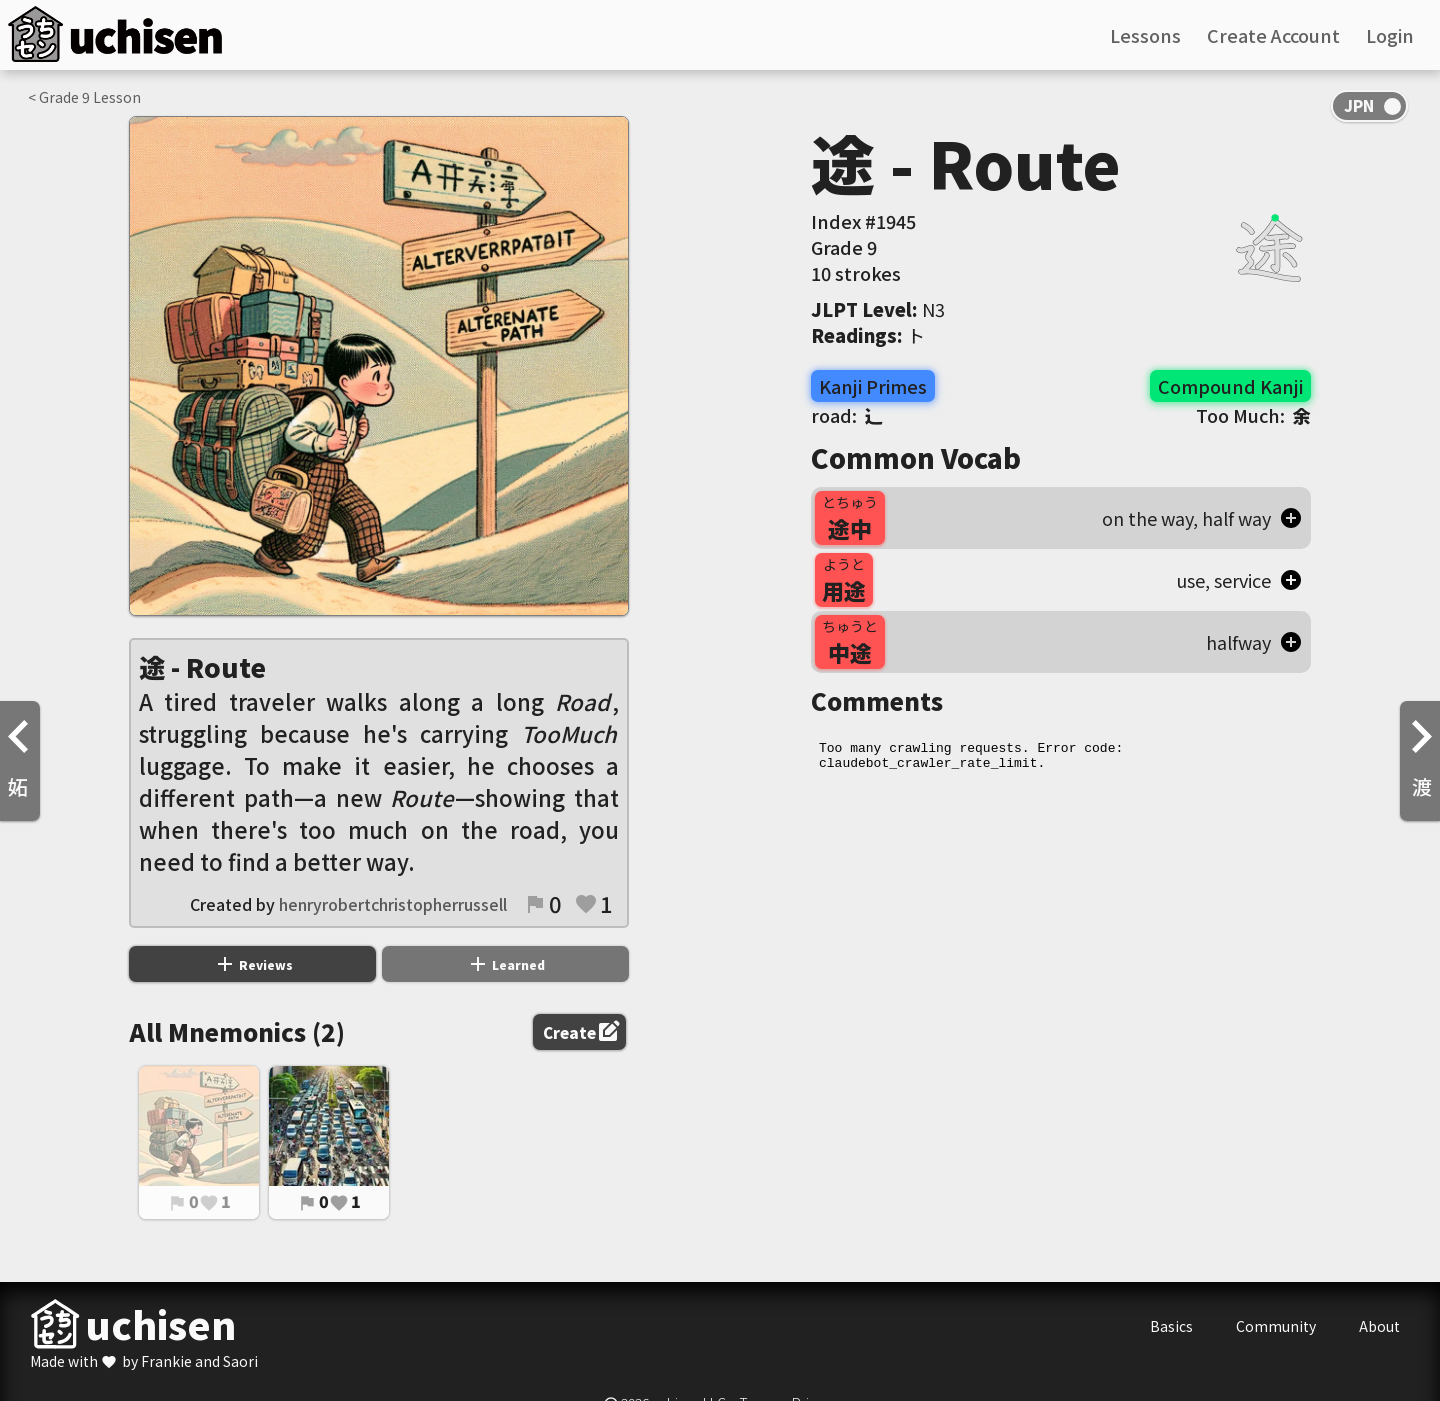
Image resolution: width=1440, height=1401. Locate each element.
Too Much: (1253, 415)
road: (847, 415)
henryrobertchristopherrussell (393, 904)
